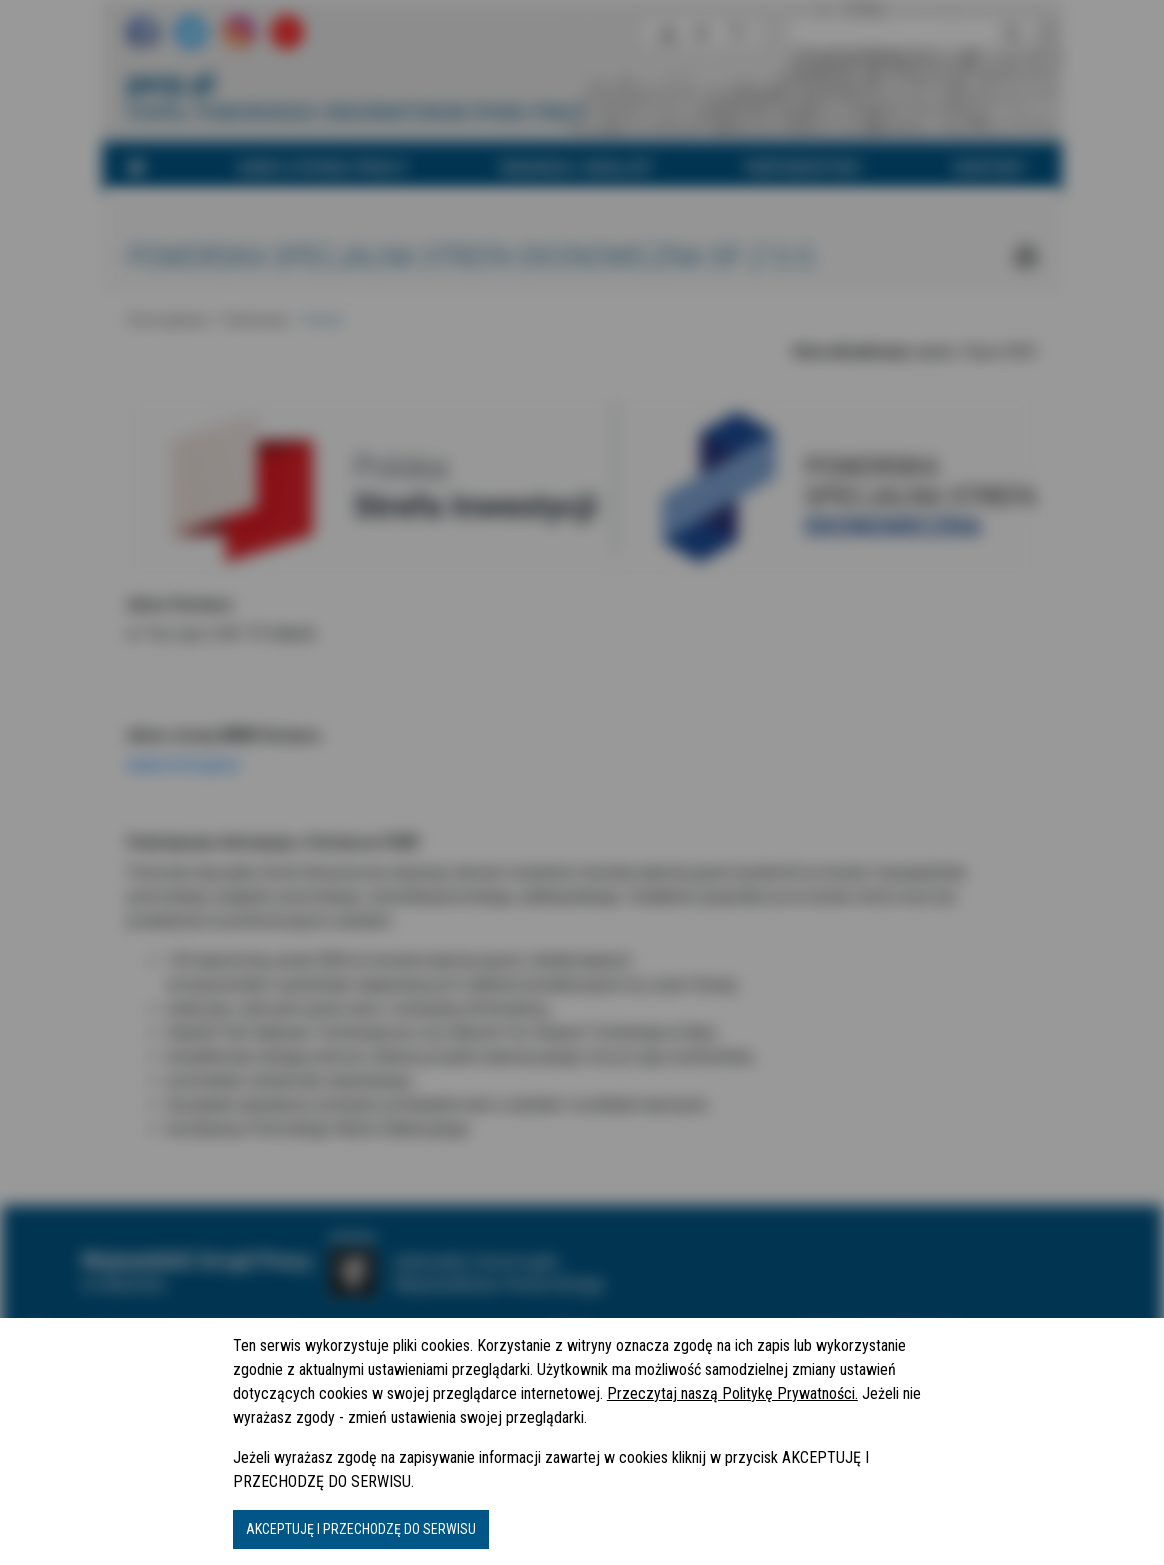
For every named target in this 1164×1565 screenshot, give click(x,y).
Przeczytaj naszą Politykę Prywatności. (732, 1393)
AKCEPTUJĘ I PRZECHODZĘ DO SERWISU (361, 1529)
